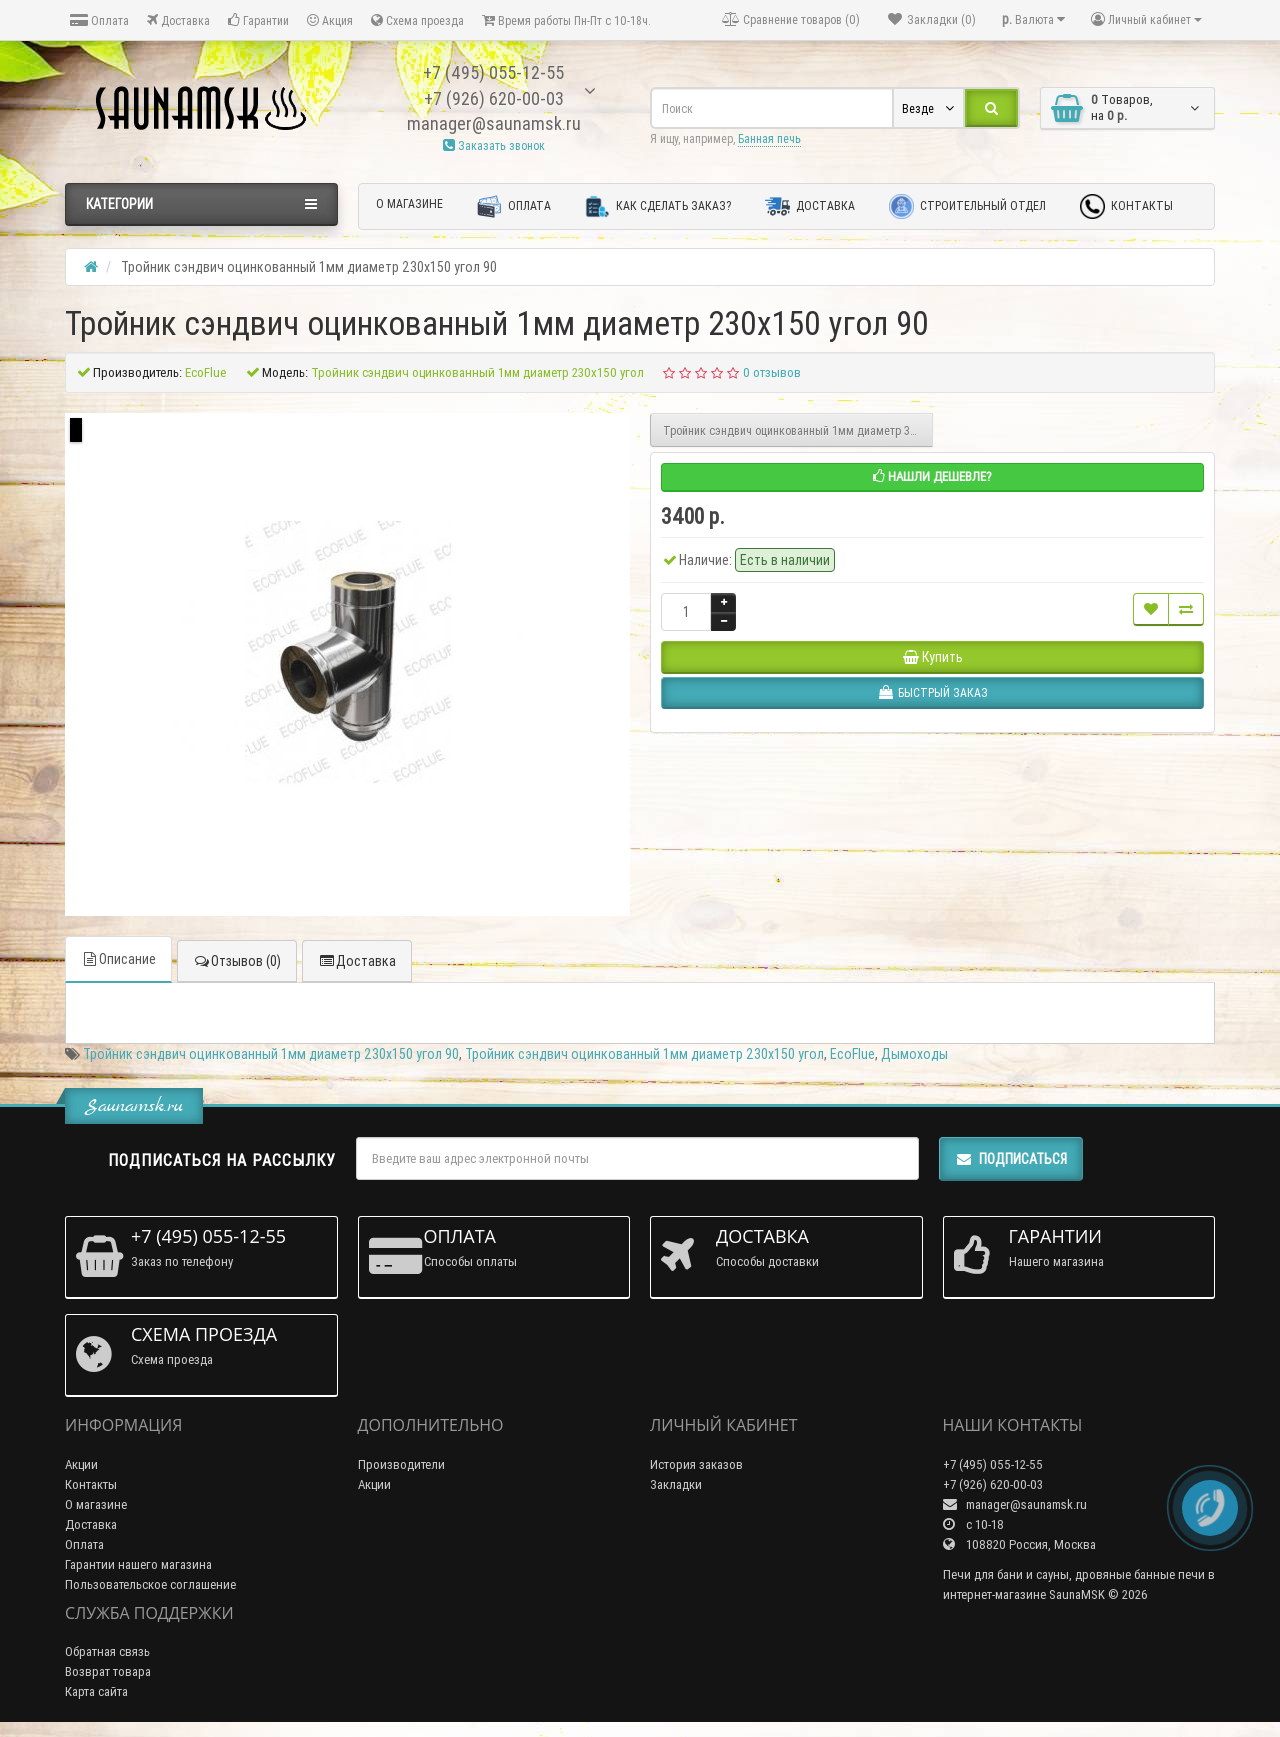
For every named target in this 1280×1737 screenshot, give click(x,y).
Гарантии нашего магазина (138, 1564)
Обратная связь (107, 1651)
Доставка (178, 20)
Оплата (99, 20)
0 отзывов (772, 372)
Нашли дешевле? (932, 476)
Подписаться (1011, 1159)
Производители (401, 1464)
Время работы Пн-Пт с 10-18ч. (566, 20)
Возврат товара (108, 1671)
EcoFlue (852, 1054)
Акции (81, 1464)
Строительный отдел (967, 206)
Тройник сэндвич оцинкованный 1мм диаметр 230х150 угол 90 (271, 1054)
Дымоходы (914, 1054)
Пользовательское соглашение (150, 1584)
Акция (330, 20)
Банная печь (769, 138)
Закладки (676, 1484)
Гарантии (258, 20)
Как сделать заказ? (658, 206)
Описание (118, 959)
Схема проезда (417, 20)
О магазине (409, 203)
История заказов (696, 1464)
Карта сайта (96, 1691)
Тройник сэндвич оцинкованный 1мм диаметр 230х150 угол (644, 1054)
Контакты (1126, 206)
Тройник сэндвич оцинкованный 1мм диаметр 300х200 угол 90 (798, 430)
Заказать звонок (494, 145)
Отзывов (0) (237, 961)
